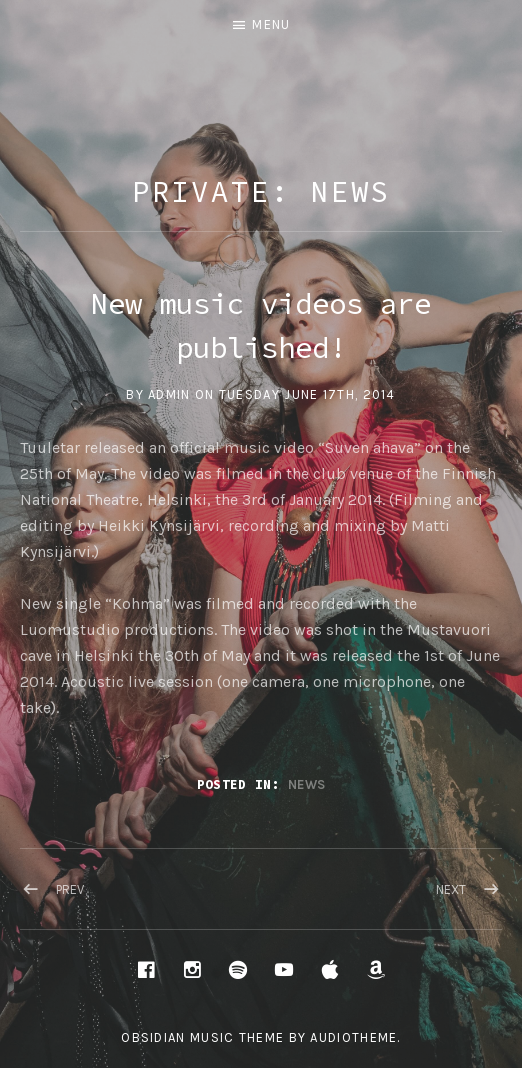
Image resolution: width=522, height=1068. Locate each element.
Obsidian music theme (202, 1037)
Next (451, 889)
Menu (271, 24)
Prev (70, 889)
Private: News (261, 191)
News (306, 784)
